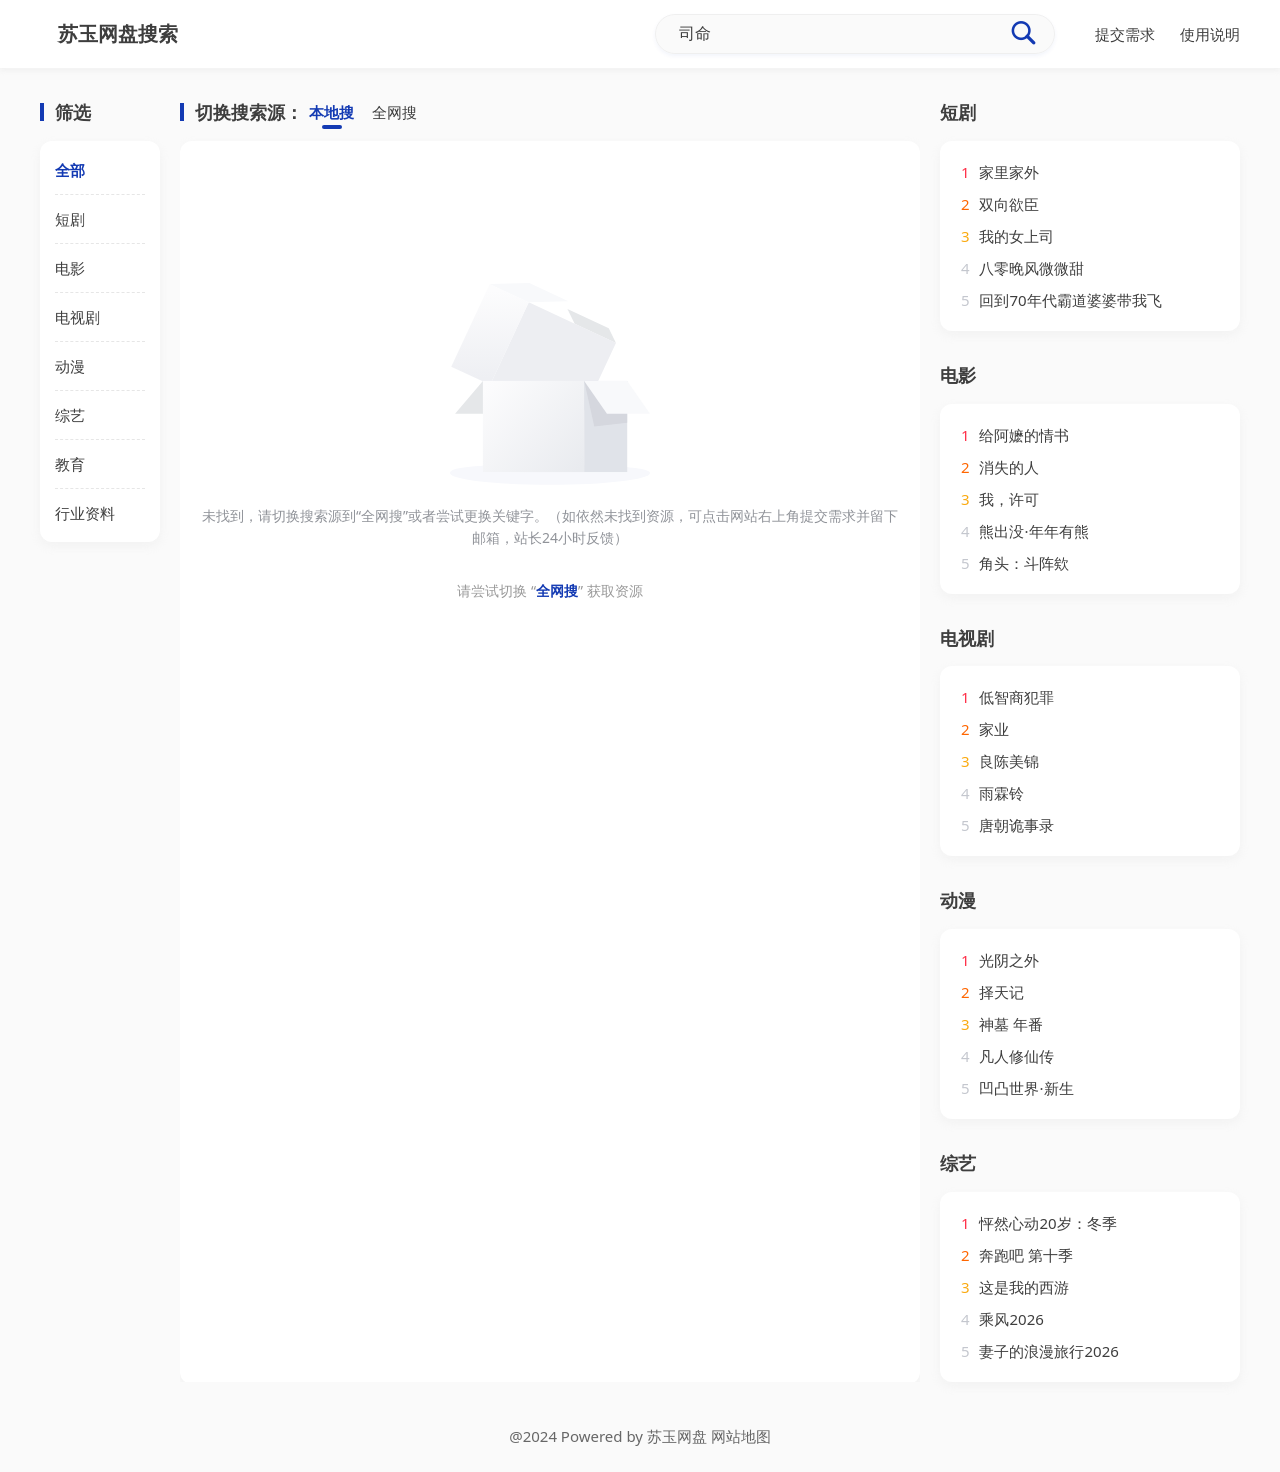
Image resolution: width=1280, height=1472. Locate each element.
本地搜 (331, 113)
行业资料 (85, 513)
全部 (70, 170)
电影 (70, 268)
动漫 (70, 366)
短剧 (70, 219)
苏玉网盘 (677, 1436)
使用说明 (1210, 34)
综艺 (70, 415)
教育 (70, 464)
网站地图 (741, 1436)
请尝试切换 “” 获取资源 (549, 590)
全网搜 (394, 113)
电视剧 (77, 317)
